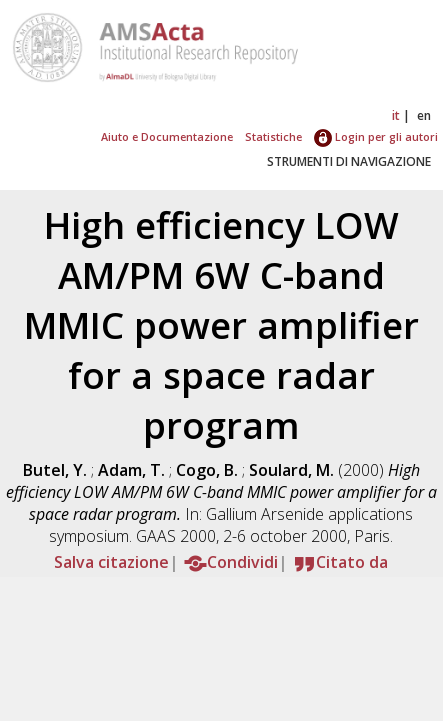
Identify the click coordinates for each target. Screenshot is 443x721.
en (424, 115)
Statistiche (273, 136)
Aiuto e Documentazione (167, 136)
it (396, 115)
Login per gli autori (376, 136)
